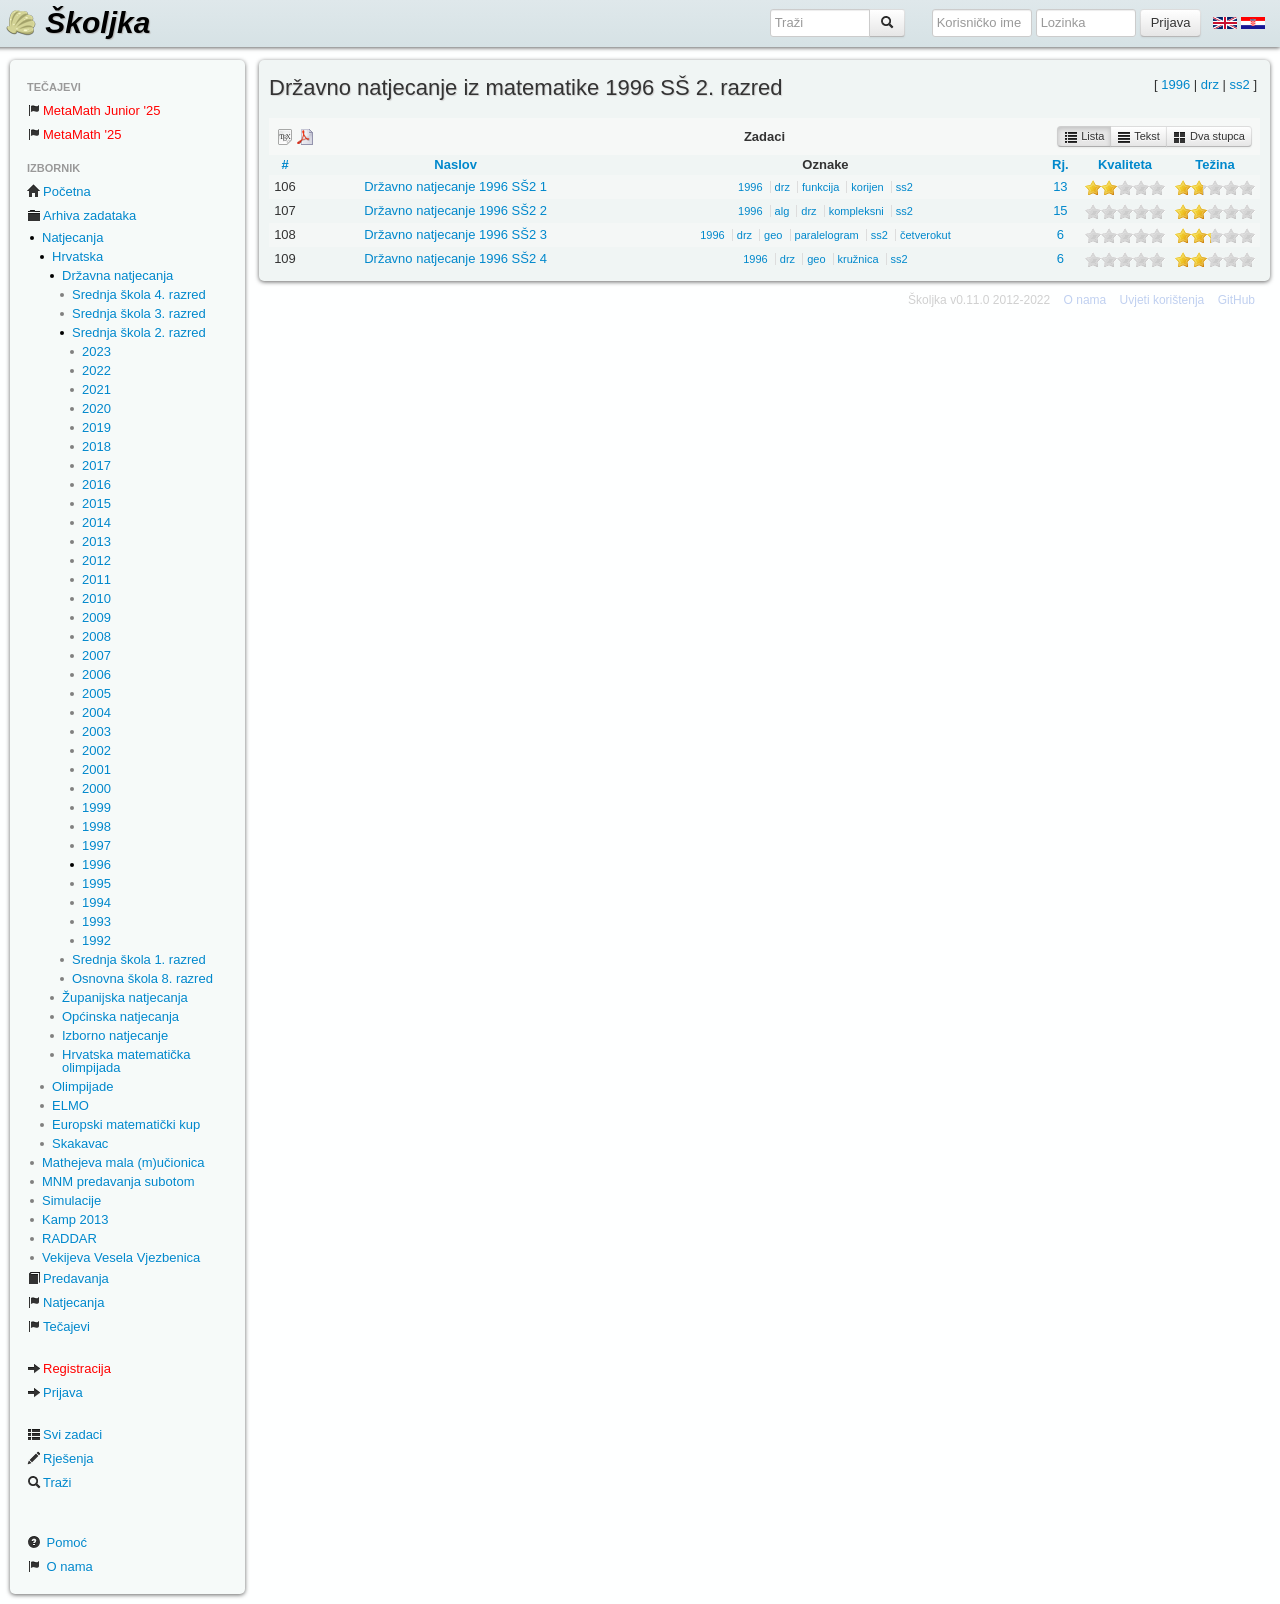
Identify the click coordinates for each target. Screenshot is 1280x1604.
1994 (96, 902)
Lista (1084, 137)
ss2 (1240, 84)
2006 (96, 674)
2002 (96, 750)
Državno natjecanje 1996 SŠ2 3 (455, 234)
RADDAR (69, 1238)
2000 (96, 788)
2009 (96, 617)
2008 (96, 636)
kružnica (858, 259)
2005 (96, 693)
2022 (96, 370)
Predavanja (68, 1278)
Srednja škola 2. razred (139, 332)
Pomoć (57, 1542)
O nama (60, 1566)
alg (782, 211)
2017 (96, 465)
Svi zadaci (64, 1434)
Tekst (1138, 137)
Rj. (1060, 164)
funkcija (820, 187)
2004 (96, 712)
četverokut (925, 235)
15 (1060, 210)
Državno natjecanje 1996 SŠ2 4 (455, 258)
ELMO (70, 1105)
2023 (96, 351)
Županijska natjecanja (125, 997)
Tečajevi (58, 1326)
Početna (59, 191)
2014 (96, 522)
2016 (96, 484)
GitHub (1236, 300)
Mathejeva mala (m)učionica (123, 1162)
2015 (96, 503)
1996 (96, 864)
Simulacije (71, 1200)
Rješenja (60, 1458)
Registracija (69, 1368)
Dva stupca (1209, 137)
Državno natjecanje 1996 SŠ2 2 (455, 210)
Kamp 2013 (75, 1219)
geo (773, 235)
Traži (49, 1482)
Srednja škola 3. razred (139, 313)
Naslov (455, 164)
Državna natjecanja (117, 275)
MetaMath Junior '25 (93, 110)
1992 (96, 940)
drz (1210, 84)
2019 (96, 427)
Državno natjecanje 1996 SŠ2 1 (455, 186)
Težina (1215, 164)
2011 (96, 579)
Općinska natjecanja (120, 1016)
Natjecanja (72, 237)
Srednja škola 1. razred (139, 959)
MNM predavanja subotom (118, 1181)
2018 (96, 446)
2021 (96, 389)
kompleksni (856, 211)
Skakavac (80, 1143)
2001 (96, 769)
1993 (96, 921)
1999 (96, 807)
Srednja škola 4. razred (139, 294)
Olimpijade (82, 1086)
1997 (96, 845)
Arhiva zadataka (81, 215)
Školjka (77, 22)
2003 (96, 731)
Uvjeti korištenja (1162, 300)
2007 (96, 655)
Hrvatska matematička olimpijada (126, 1061)
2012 (96, 560)
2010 (96, 598)
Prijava (55, 1392)
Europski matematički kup (126, 1124)
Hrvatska (77, 256)
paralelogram (827, 235)
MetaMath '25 (74, 134)
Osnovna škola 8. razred (142, 978)
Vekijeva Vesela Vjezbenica (121, 1257)
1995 (96, 883)
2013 (96, 541)
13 (1060, 186)
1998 (96, 826)
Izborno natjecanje (115, 1035)
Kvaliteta (1125, 164)
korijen (867, 187)
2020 (96, 408)
